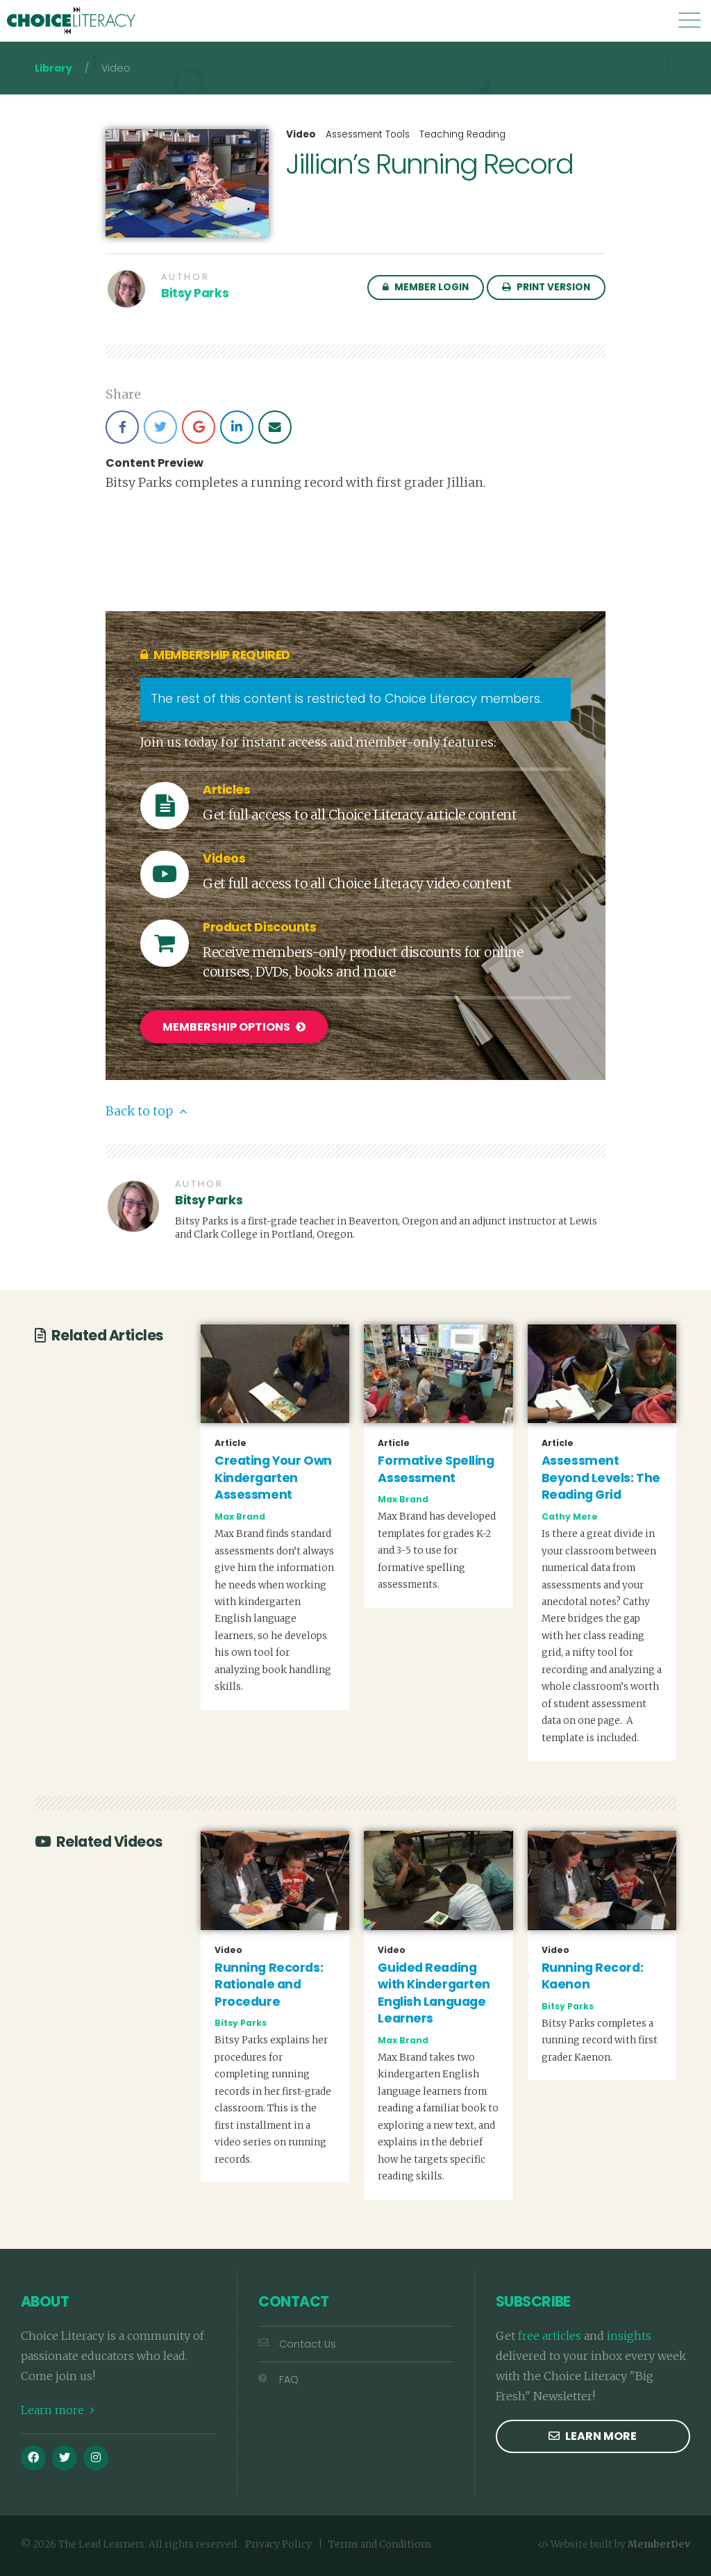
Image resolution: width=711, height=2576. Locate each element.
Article (230, 1441)
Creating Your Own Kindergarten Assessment (273, 1475)
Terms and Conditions (380, 2542)
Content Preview (154, 463)
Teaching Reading (462, 134)
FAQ (278, 2377)
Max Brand (240, 1514)
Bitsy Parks (194, 293)
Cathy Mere (570, 1514)
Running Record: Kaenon (592, 1974)
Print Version (546, 287)
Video (301, 134)
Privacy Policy (278, 2542)
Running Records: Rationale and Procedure (269, 1982)
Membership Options (234, 1027)
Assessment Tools (368, 134)
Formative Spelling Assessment (436, 1467)
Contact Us (297, 2342)
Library (53, 68)
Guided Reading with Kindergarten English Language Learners (434, 1991)
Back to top (146, 1109)
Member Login (426, 287)
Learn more (57, 2408)
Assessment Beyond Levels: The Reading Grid (601, 1475)
